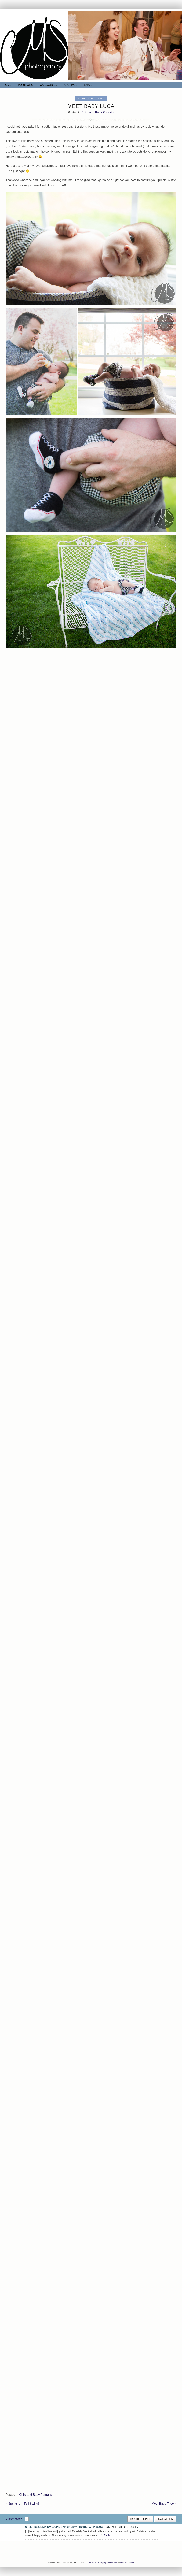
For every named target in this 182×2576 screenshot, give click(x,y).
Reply (107, 2535)
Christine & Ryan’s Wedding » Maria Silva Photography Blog (64, 2527)
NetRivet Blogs (127, 2563)
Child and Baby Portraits (97, 112)
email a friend (166, 2519)
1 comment (14, 2519)
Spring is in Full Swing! (22, 2503)
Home (7, 84)
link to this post (140, 2519)
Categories (48, 84)
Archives (70, 84)
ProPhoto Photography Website (102, 2563)
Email (88, 84)
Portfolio (25, 84)
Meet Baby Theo (164, 2503)
